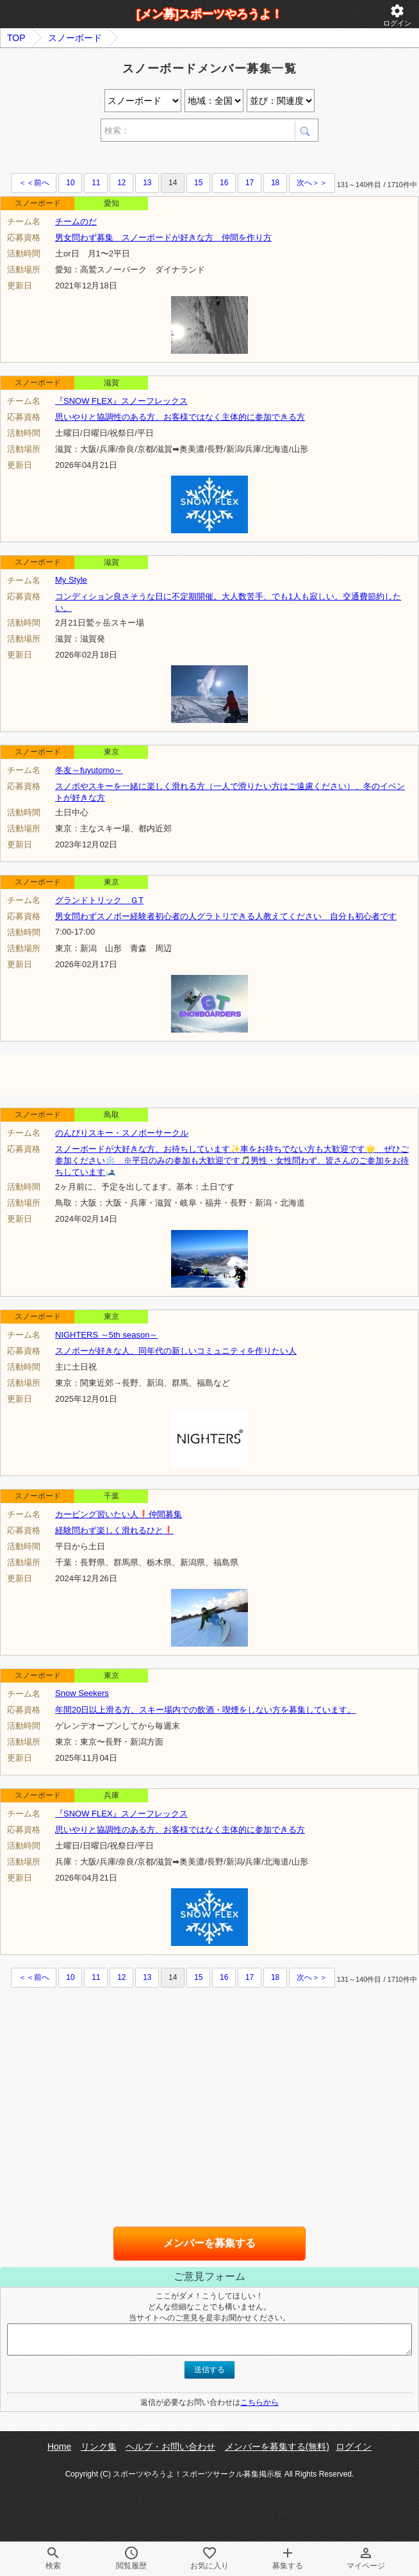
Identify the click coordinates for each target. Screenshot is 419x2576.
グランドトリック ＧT (99, 900)
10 (70, 182)
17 (249, 182)
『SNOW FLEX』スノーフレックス (121, 401)
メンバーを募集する (209, 2243)
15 (198, 182)
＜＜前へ (34, 182)
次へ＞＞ (312, 182)
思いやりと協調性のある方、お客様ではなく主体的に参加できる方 (180, 417)
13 (147, 182)
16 (224, 182)
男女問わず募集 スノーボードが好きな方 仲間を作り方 (163, 237)
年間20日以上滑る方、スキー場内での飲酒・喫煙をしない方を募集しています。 (205, 1710)
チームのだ (76, 221)
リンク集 (99, 2446)
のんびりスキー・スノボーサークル (121, 1133)
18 (275, 182)
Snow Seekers (82, 1693)
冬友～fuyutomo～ (88, 770)
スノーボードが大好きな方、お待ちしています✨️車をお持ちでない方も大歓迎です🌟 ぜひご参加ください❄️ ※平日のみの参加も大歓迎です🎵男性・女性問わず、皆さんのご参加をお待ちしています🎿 (232, 1160)
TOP (16, 38)
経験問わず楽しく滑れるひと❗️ (114, 1530)
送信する (209, 2369)
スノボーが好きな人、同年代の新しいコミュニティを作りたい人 (176, 1351)
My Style (71, 580)
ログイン (397, 15)
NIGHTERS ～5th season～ (106, 1335)
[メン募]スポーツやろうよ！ (209, 14)
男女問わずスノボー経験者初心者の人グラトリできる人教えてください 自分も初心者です (226, 916)
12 (121, 182)
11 (96, 182)
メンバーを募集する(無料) (277, 2446)
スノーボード (75, 38)
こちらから (259, 2402)
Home (59, 2446)
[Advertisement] (150, 159)
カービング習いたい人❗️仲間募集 (118, 1514)
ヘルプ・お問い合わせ (170, 2446)
